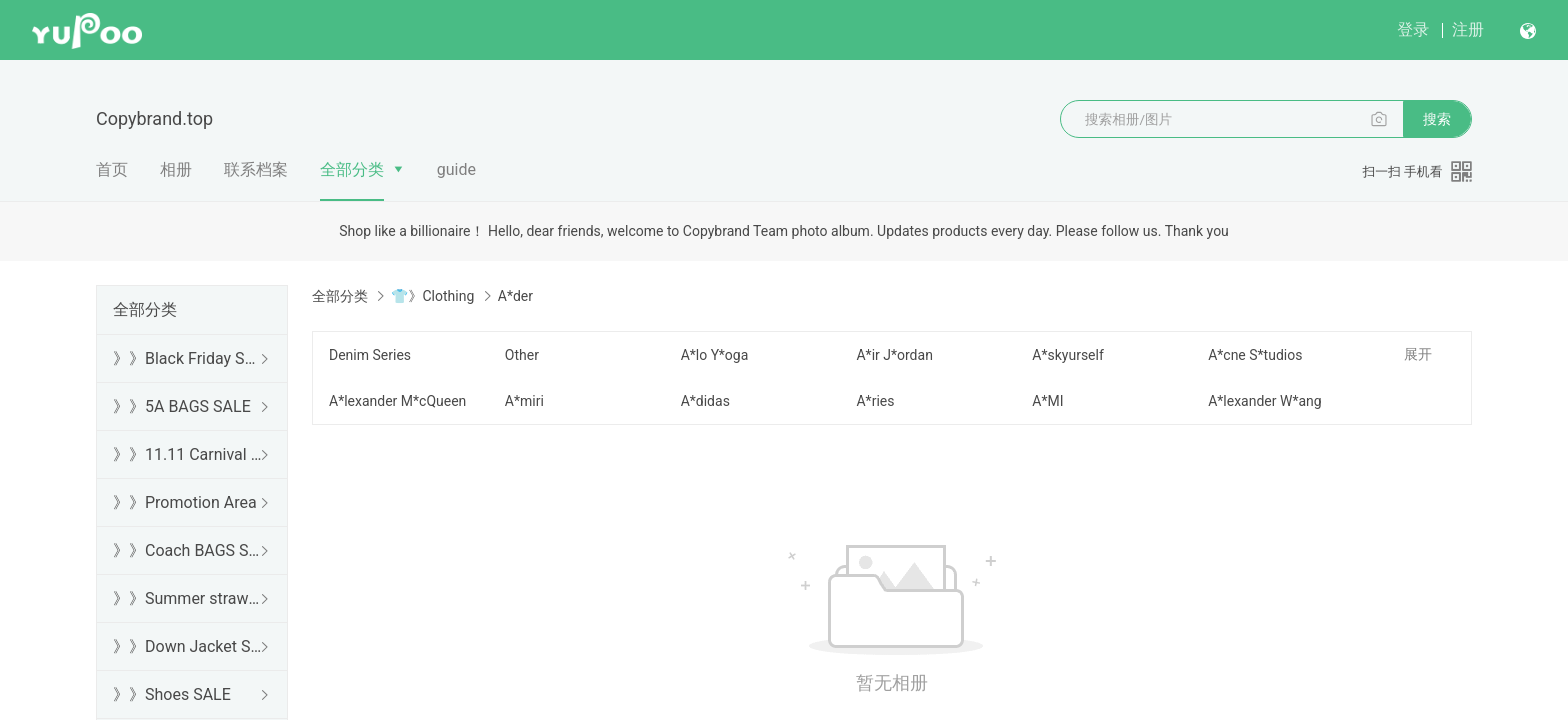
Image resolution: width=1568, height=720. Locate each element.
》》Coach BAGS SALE (188, 550)
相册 (176, 169)
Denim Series (370, 355)
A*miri (524, 401)
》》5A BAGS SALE (182, 406)
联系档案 (256, 169)
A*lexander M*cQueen (397, 401)
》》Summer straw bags (188, 598)
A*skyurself (1068, 355)
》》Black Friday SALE (188, 358)
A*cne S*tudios (1255, 355)
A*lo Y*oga (715, 355)
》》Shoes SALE (172, 694)
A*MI (1047, 401)
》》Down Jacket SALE (188, 646)
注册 (1468, 29)
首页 (112, 169)
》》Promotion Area (185, 502)
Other (522, 355)
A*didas (705, 401)
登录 (1413, 29)
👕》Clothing (432, 296)
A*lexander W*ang (1264, 401)
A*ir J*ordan (894, 355)
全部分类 (352, 169)
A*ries (875, 401)
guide (456, 169)
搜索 (1437, 119)
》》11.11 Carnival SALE (188, 454)
